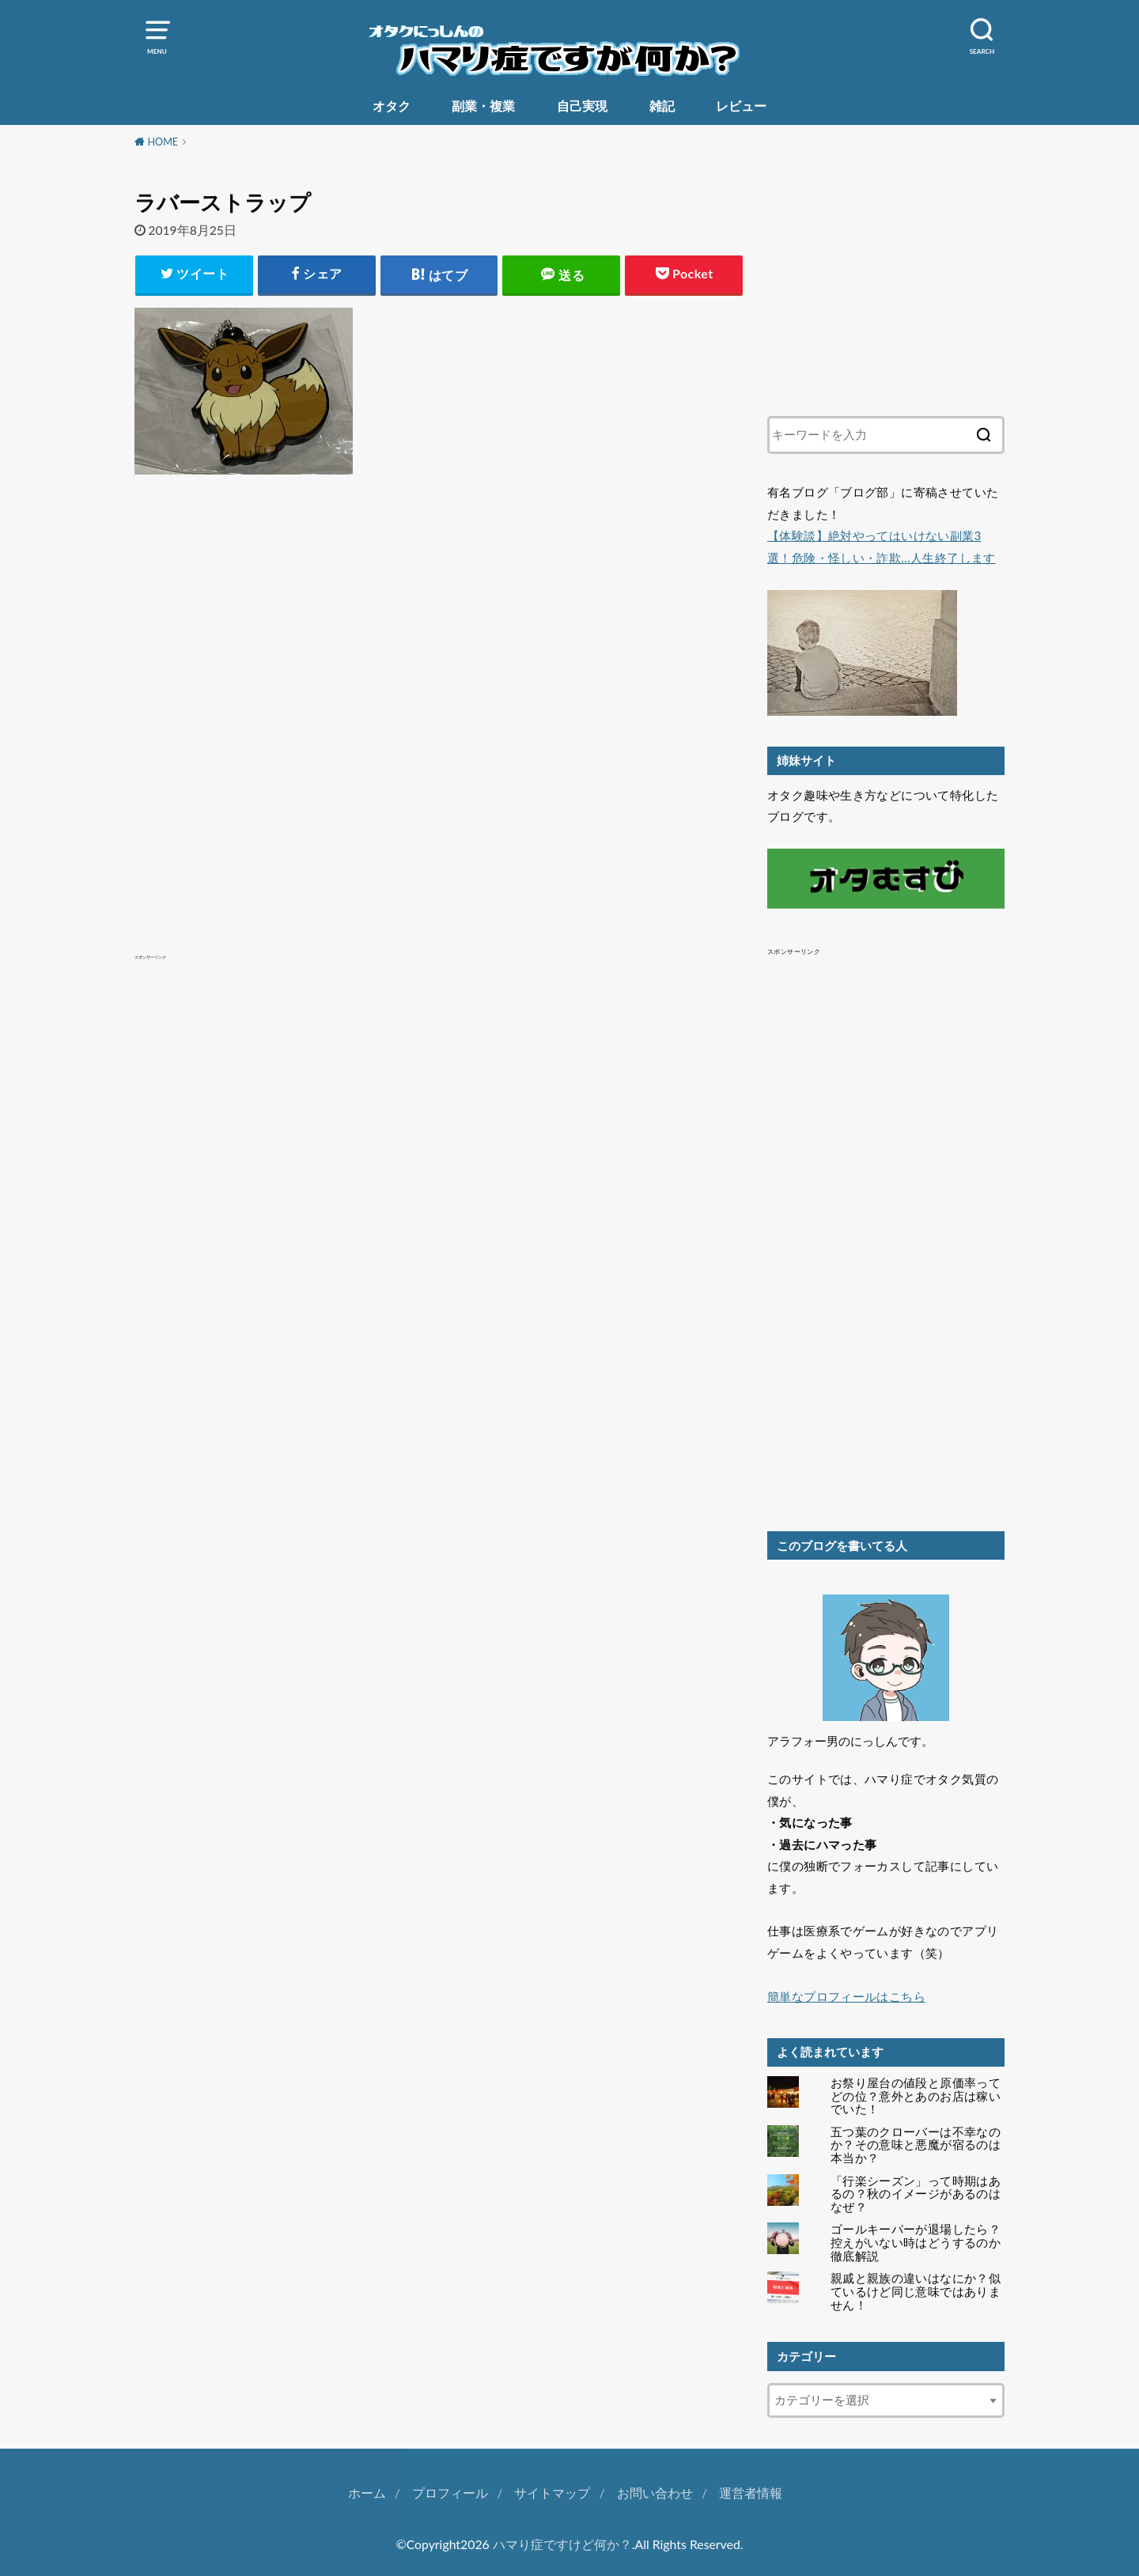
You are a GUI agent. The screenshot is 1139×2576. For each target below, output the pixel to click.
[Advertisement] (439, 681)
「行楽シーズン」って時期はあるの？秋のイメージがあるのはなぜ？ (916, 2194)
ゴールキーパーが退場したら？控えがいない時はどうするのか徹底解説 (916, 2242)
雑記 (662, 105)
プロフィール (450, 2492)
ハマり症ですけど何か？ (562, 2543)
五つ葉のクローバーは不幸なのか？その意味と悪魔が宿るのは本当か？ (916, 2145)
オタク (392, 105)
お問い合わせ (655, 2492)
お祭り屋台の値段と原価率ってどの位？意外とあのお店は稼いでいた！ (916, 2095)
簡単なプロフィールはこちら (846, 1996)
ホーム (367, 2492)
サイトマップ (552, 2492)
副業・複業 (483, 105)
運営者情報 (750, 2492)
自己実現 (582, 105)
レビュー (741, 105)
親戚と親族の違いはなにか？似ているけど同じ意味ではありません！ (916, 2291)
